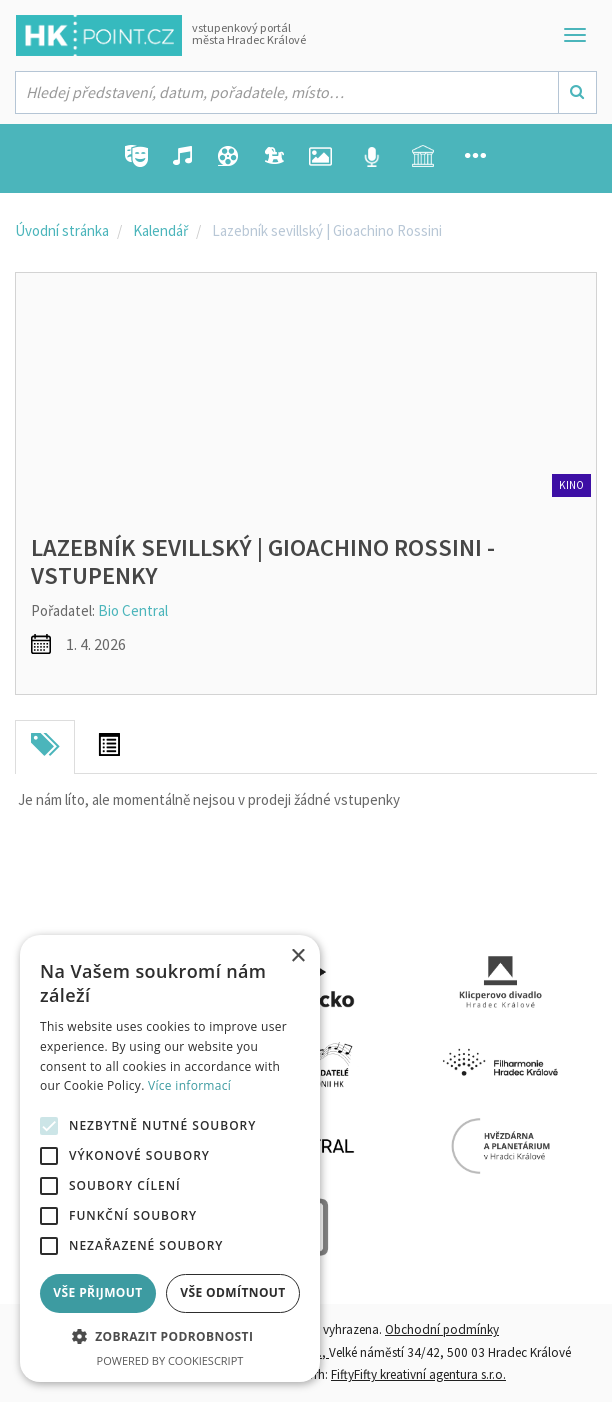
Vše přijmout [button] (97, 1292)
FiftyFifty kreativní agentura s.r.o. (418, 1374)
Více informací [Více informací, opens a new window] (189, 1085)
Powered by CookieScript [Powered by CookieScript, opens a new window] (170, 1360)
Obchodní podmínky (442, 1329)
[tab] (45, 747)
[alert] (170, 1158)
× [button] (297, 956)
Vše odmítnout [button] (232, 1292)
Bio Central (133, 610)
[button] (170, 1337)
